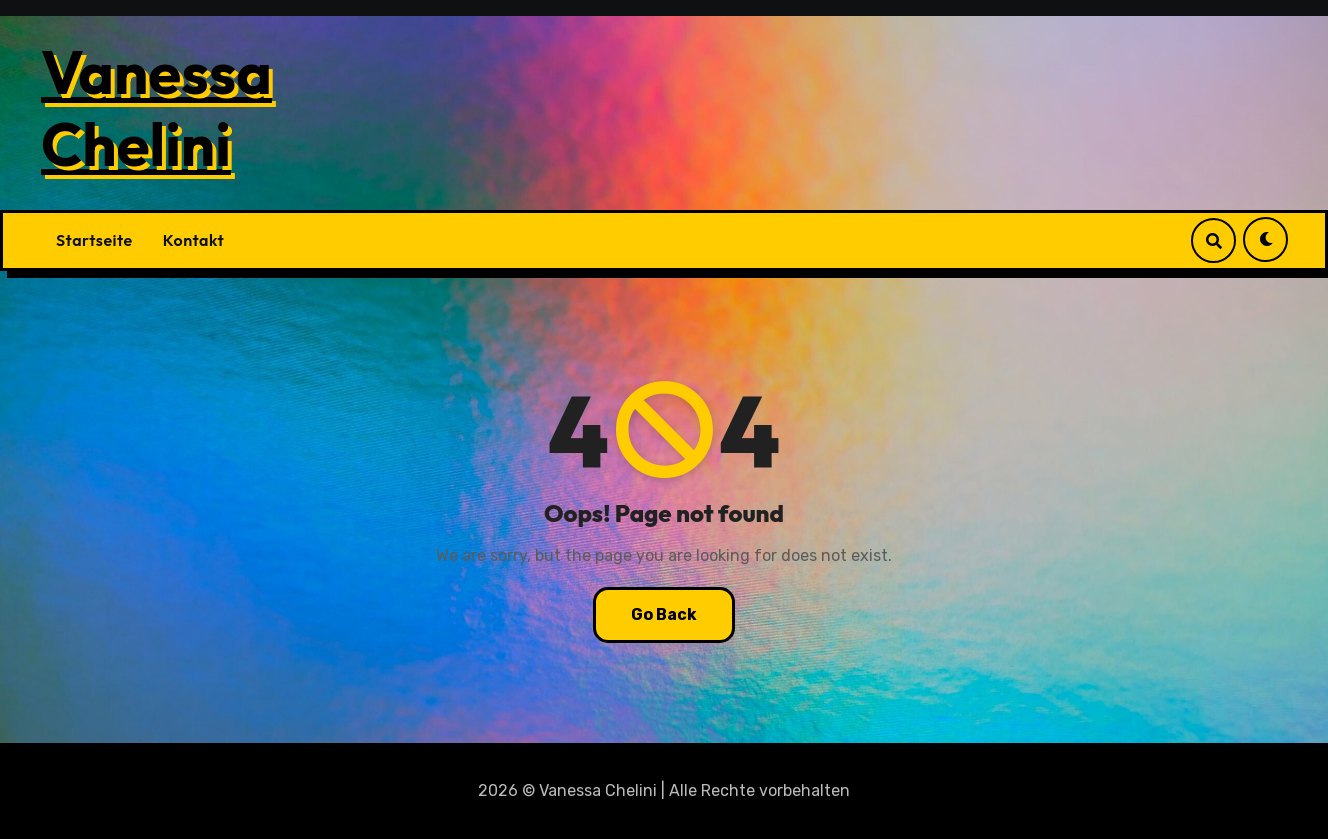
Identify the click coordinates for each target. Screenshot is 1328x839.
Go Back (664, 614)
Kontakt (193, 240)
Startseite (94, 240)
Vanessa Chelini (156, 108)
